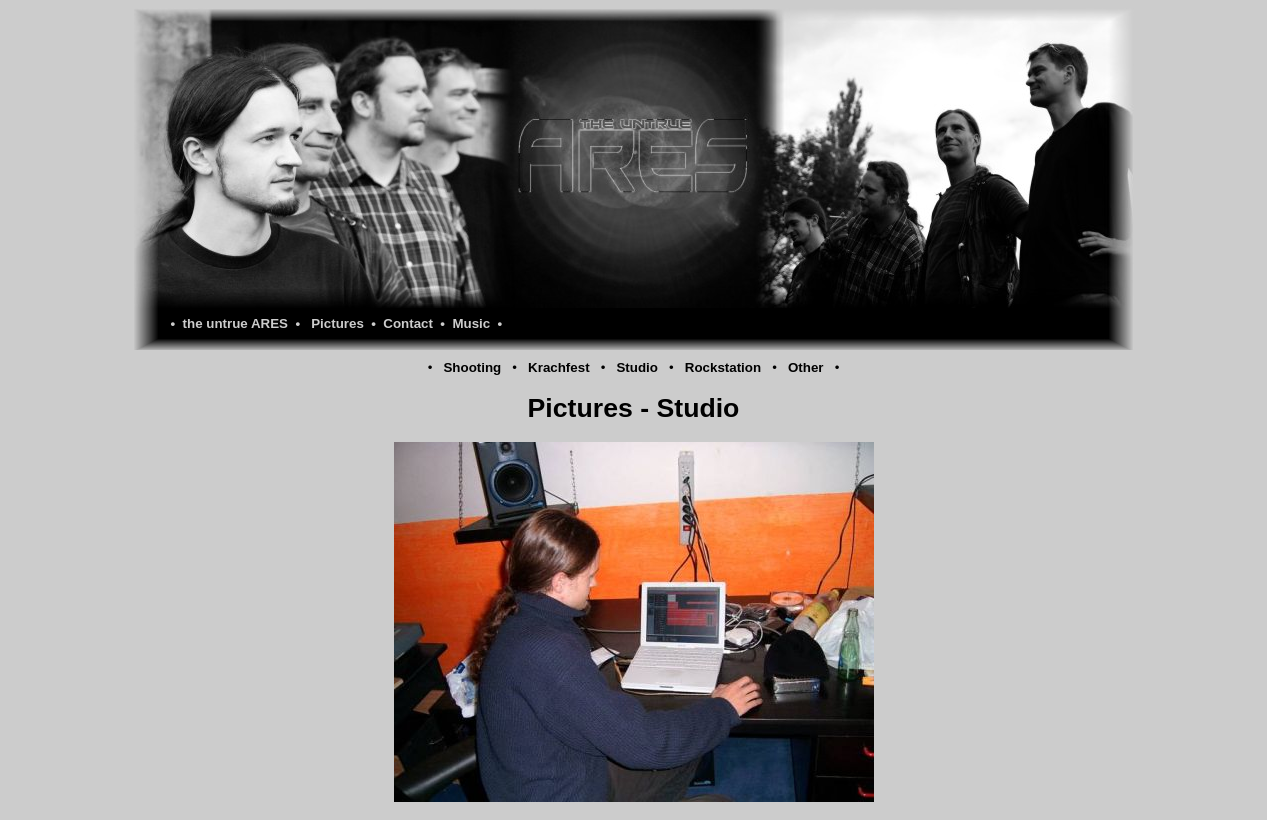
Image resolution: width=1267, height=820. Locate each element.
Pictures (337, 323)
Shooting (472, 367)
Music (471, 323)
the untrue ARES (235, 323)
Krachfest (558, 367)
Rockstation (723, 367)
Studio (636, 367)
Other (806, 367)
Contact (408, 323)
